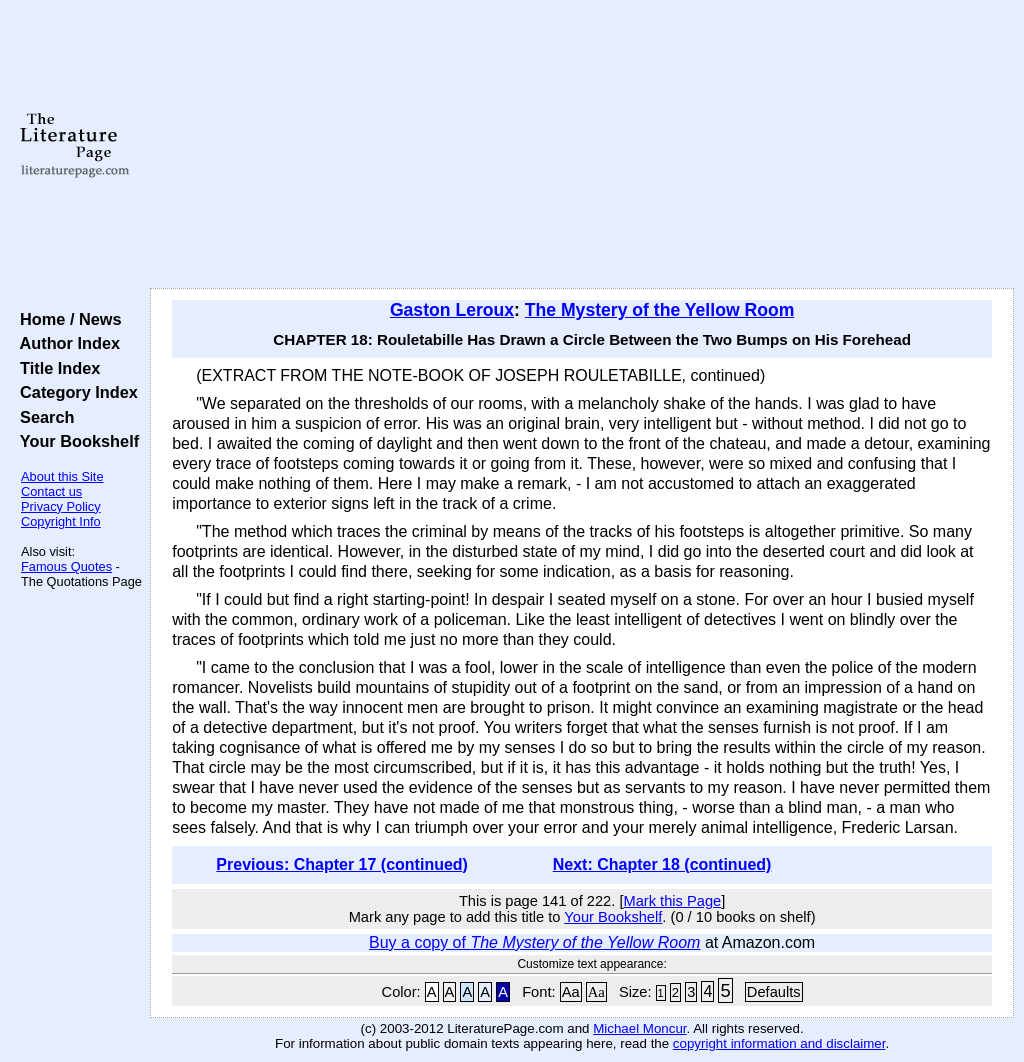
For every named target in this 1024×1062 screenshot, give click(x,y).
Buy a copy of (534, 942)
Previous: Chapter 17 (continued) (342, 864)
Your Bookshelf (75, 441)
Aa (571, 992)
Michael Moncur (639, 1028)
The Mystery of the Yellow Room (660, 310)
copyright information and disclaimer (779, 1043)
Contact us (51, 491)
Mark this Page (672, 901)
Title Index (55, 368)
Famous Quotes (66, 566)
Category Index (74, 392)
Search (42, 417)
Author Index (65, 343)
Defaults (774, 992)
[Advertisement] (582, 145)
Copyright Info (61, 521)
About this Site (62, 476)
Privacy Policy (61, 506)
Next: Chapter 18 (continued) (662, 864)
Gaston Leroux (452, 310)
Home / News (66, 319)
